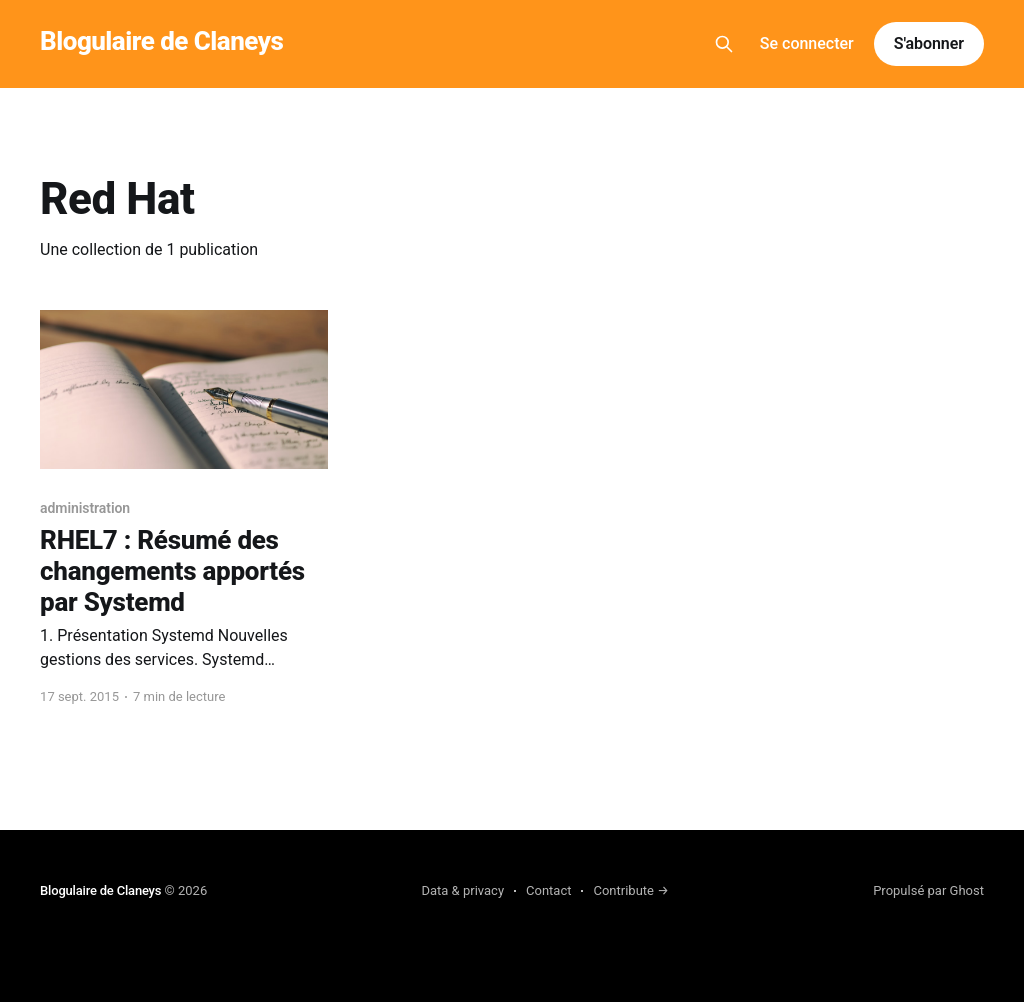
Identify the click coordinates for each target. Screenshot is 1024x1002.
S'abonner (929, 43)
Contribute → (630, 890)
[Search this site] (724, 44)
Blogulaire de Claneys (161, 41)
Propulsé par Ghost (928, 890)
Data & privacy (462, 890)
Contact (548, 890)
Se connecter (807, 43)
